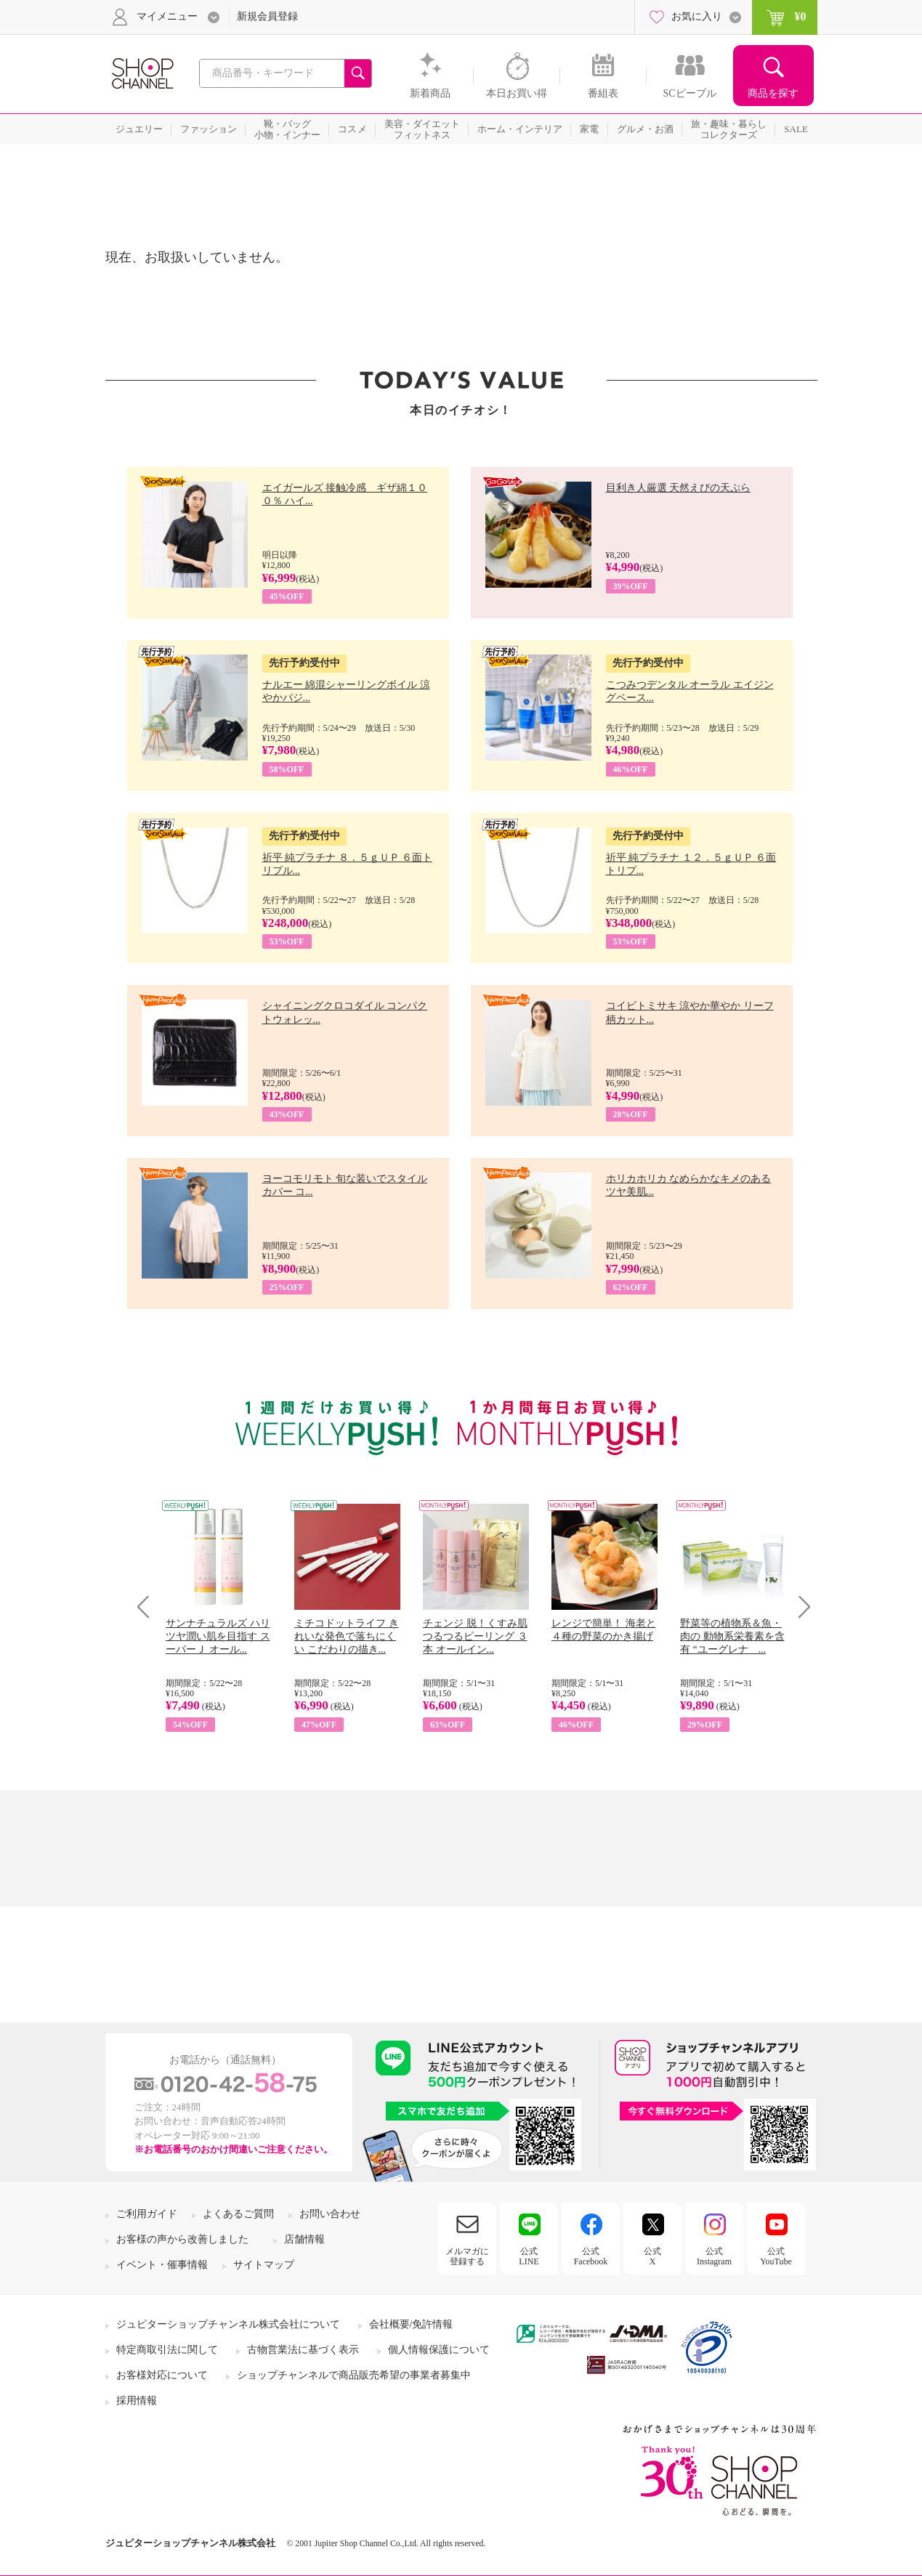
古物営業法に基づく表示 (303, 2349)
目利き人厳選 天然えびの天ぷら (678, 487)
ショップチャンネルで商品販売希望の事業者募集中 (354, 2375)
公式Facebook (591, 2256)
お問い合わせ (329, 2213)
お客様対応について (162, 2375)
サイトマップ (263, 2264)
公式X (652, 2256)
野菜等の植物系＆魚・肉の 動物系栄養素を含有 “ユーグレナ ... (732, 1636)
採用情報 (136, 2400)
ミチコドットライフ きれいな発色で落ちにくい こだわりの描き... (346, 1636)
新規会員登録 (267, 16)
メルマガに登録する (467, 2256)
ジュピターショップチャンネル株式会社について (228, 2324)
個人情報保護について (439, 2349)
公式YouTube (776, 2256)
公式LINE (528, 2256)
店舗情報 (304, 2239)
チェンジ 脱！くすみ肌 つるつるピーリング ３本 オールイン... (475, 1636)
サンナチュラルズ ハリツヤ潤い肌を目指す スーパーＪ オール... (218, 1636)
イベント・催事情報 (162, 2264)
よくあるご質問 (238, 2213)
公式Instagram (714, 2256)
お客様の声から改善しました (182, 2239)
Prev (149, 1607)
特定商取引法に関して (167, 2349)
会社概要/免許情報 (411, 2324)
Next (800, 1607)
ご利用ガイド (146, 2213)
